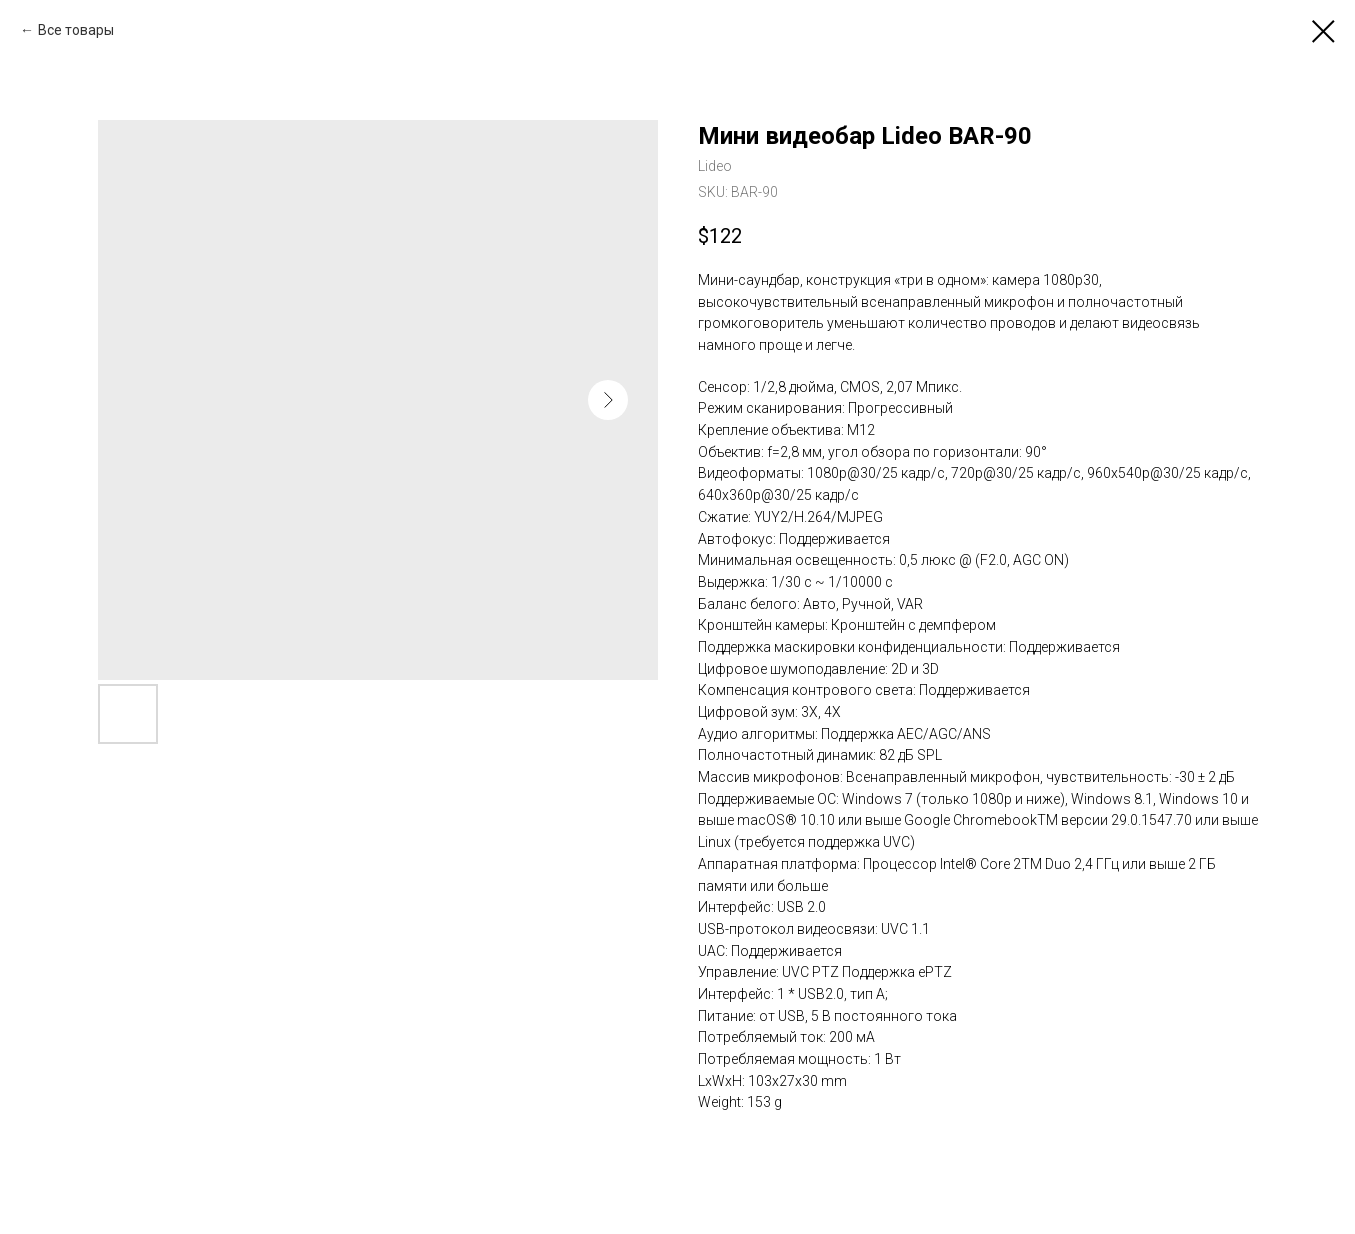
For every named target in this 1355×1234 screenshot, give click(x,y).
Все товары (76, 30)
